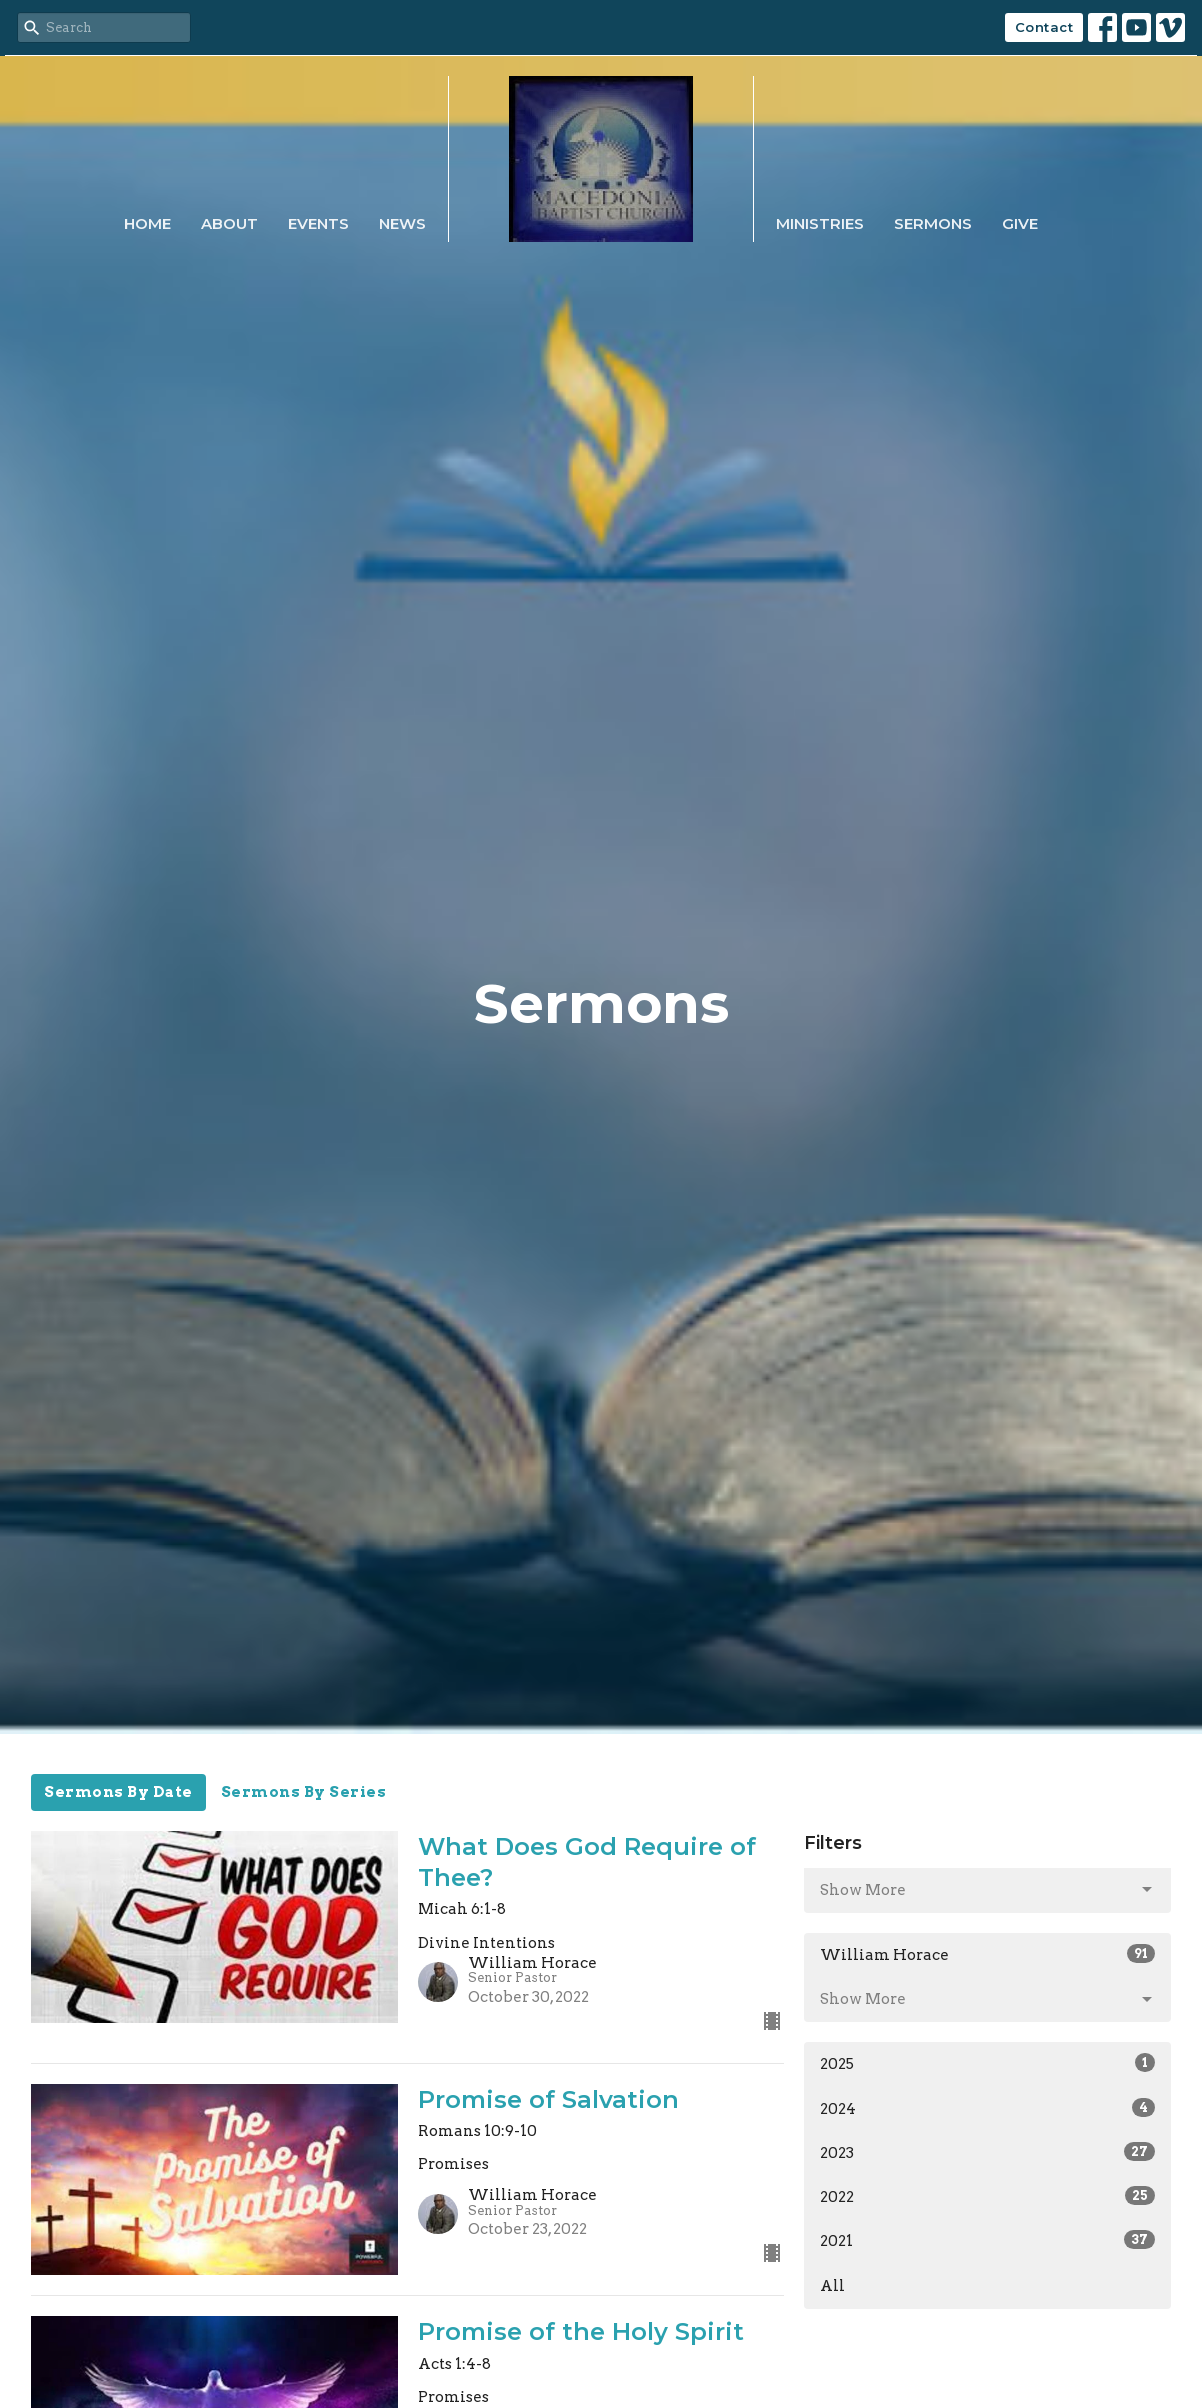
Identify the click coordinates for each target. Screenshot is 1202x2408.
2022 (987, 2196)
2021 (987, 2240)
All (832, 2286)
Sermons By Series (304, 1792)
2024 (987, 2108)
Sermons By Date (118, 1792)
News (402, 223)
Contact (1044, 27)
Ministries (820, 223)
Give (1020, 223)
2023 (987, 2152)
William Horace (987, 1954)
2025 (987, 2063)
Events (318, 223)
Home (147, 223)
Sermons (933, 223)
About (229, 223)
